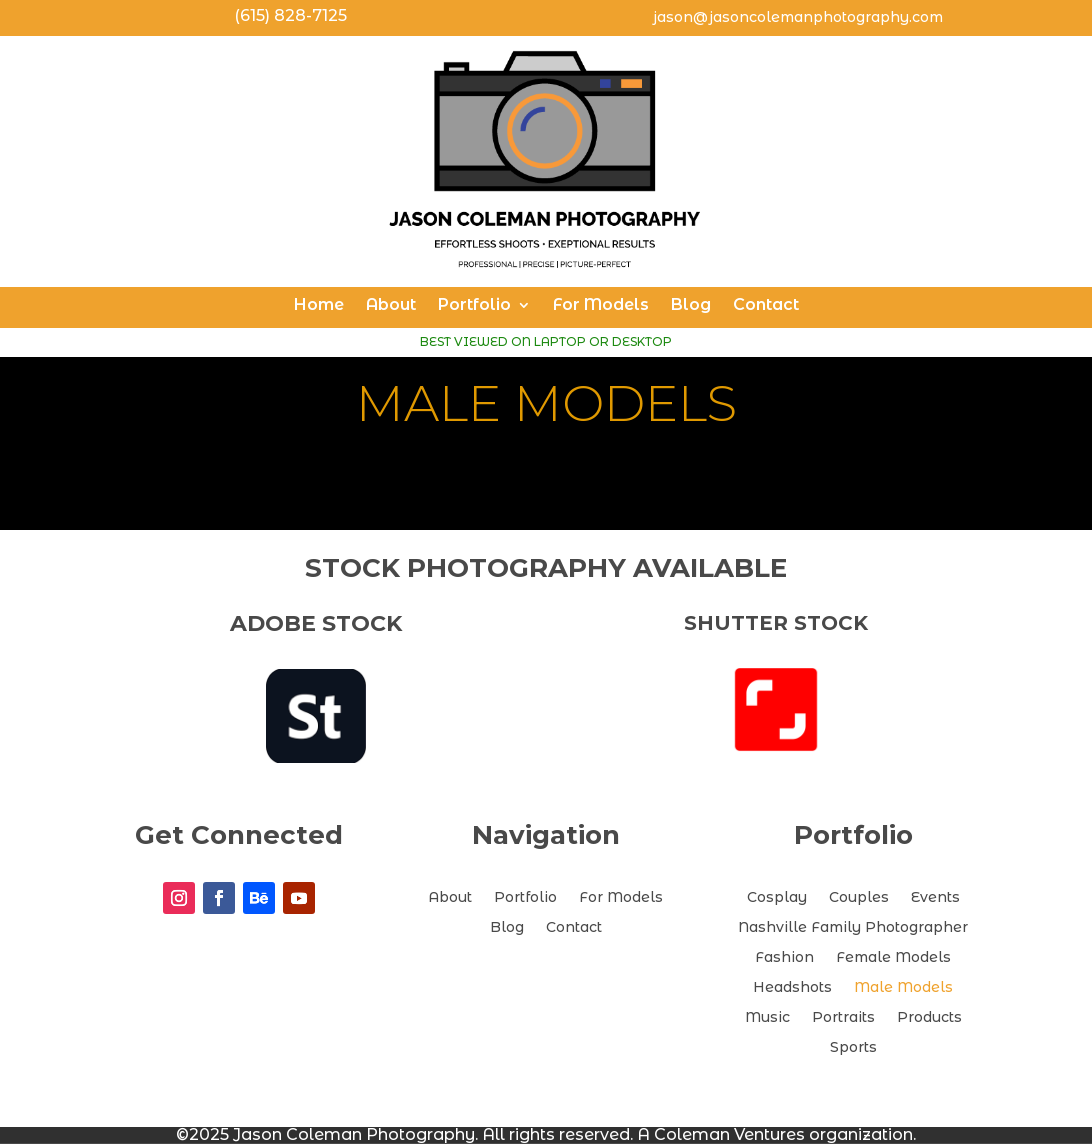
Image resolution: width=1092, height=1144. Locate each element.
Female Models (893, 958)
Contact (766, 306)
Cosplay (777, 898)
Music (767, 1018)
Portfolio (474, 306)
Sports (853, 1048)
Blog (691, 306)
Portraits (843, 1018)
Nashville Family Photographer (853, 928)
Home (319, 306)
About (391, 306)
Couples (859, 898)
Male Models (903, 988)
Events (935, 898)
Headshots (792, 988)
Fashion (784, 958)
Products (929, 1018)
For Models (601, 306)
